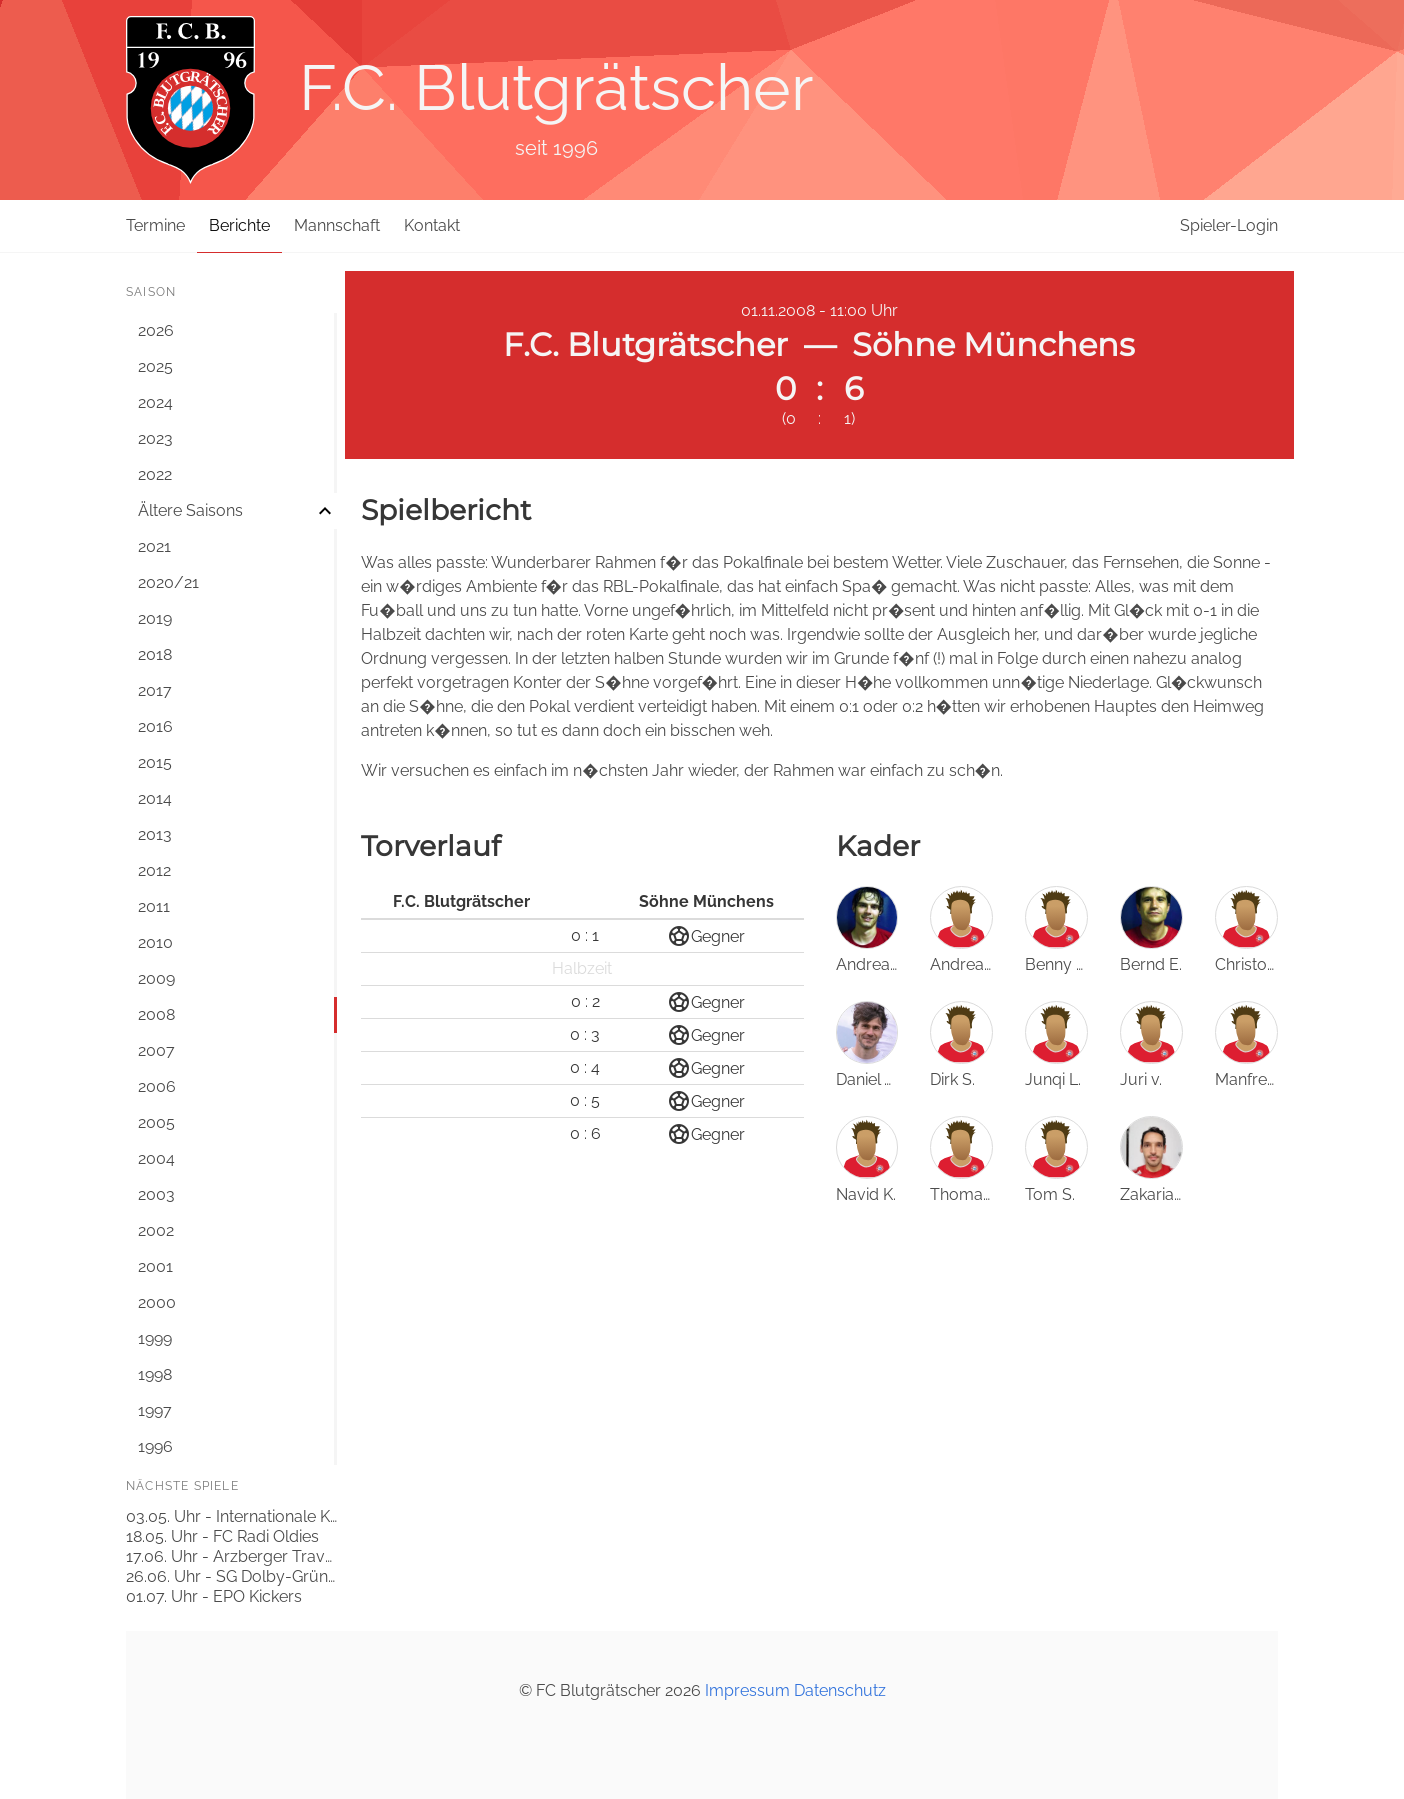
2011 (154, 906)
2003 (156, 1194)
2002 (156, 1230)
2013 (155, 834)
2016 (155, 726)
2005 (156, 1122)
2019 (155, 618)
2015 (155, 762)
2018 (155, 654)
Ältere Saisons (190, 510)
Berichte (239, 225)
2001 (155, 1266)
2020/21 (168, 582)
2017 (155, 690)
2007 (156, 1050)
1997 (155, 1410)
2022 (155, 474)
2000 (157, 1302)
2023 (155, 438)
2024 (155, 402)
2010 (155, 942)
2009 (156, 978)
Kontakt (432, 225)
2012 (154, 870)
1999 (155, 1338)
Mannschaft (337, 225)
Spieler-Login (1229, 225)
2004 (156, 1158)
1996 (155, 1446)
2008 (156, 1014)
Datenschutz (840, 1690)
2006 (157, 1086)
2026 (156, 330)
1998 (155, 1374)
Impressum (747, 1690)
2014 (155, 798)
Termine (155, 225)
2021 (154, 546)
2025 (155, 366)
